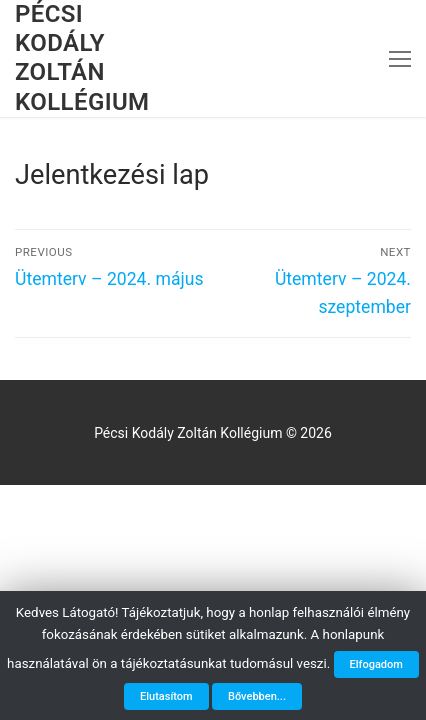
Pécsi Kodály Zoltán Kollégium (82, 58)
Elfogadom (376, 664)
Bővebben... (257, 696)
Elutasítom (166, 696)
